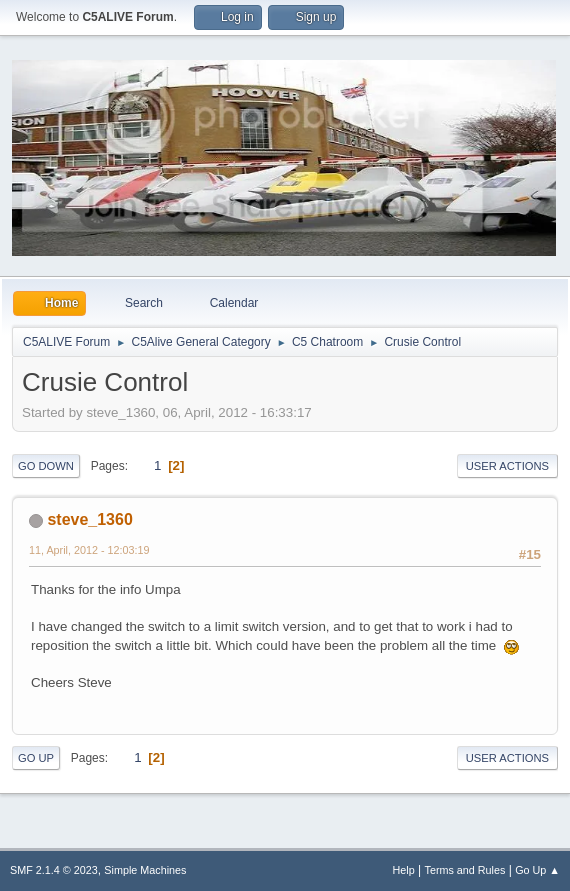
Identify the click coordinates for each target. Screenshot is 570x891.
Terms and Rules (465, 870)
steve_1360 (89, 519)
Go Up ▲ (537, 870)
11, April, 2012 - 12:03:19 (89, 550)
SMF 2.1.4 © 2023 (54, 870)
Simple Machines (145, 870)
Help (404, 870)
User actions (507, 466)
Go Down (46, 466)
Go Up (36, 758)
